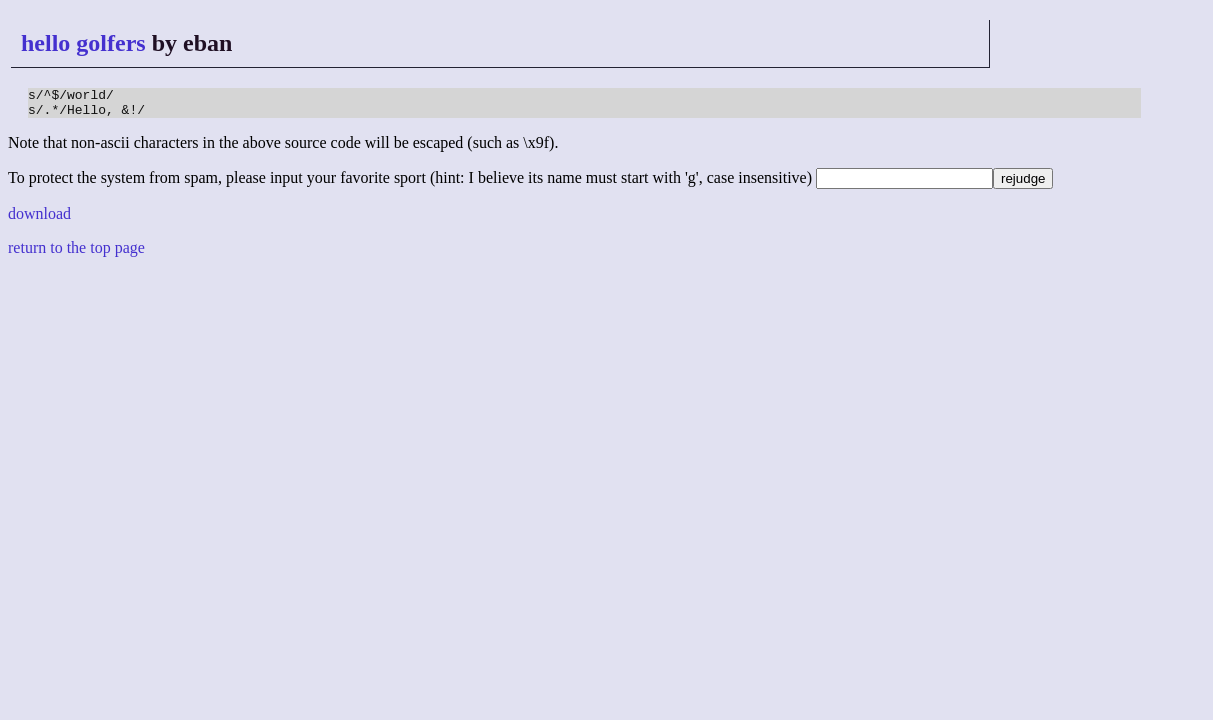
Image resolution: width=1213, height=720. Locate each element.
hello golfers (83, 43)
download (39, 219)
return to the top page (76, 253)
